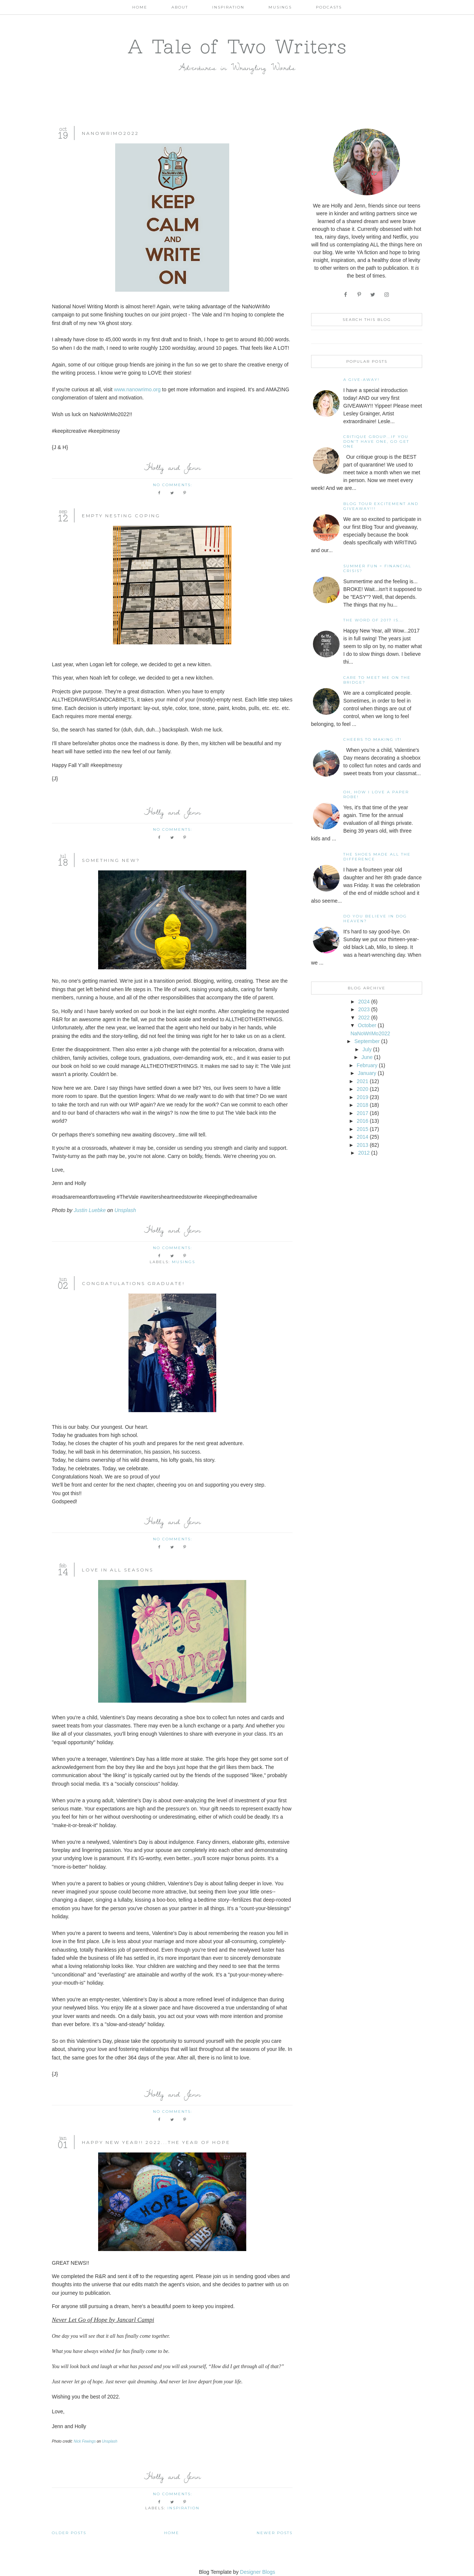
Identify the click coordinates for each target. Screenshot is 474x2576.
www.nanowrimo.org (137, 389)
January (367, 1073)
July (367, 1049)
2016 (362, 1121)
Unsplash (125, 1210)
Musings (280, 7)
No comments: (173, 484)
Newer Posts (275, 2532)
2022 (364, 1017)
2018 (362, 1105)
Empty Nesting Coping (121, 515)
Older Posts (69, 2532)
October (367, 1025)
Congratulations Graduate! (133, 1283)
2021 (362, 1081)
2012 (364, 1153)
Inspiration (228, 7)
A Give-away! (361, 379)
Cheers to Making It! (372, 739)
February (367, 1065)
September (367, 1041)
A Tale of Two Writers (237, 46)
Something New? (111, 860)
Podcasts (329, 7)
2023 (364, 1009)
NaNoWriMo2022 (110, 133)
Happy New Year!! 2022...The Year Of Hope (156, 2142)
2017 (362, 1113)
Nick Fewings (85, 2441)
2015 (362, 1129)
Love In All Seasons (117, 1570)
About (179, 7)
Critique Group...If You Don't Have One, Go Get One (376, 441)
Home (139, 7)
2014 (362, 1137)
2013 (362, 1145)
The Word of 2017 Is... (373, 620)
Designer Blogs (257, 2572)
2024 (364, 1002)
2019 (362, 1097)
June (367, 1057)
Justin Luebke (90, 1210)
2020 (362, 1089)
